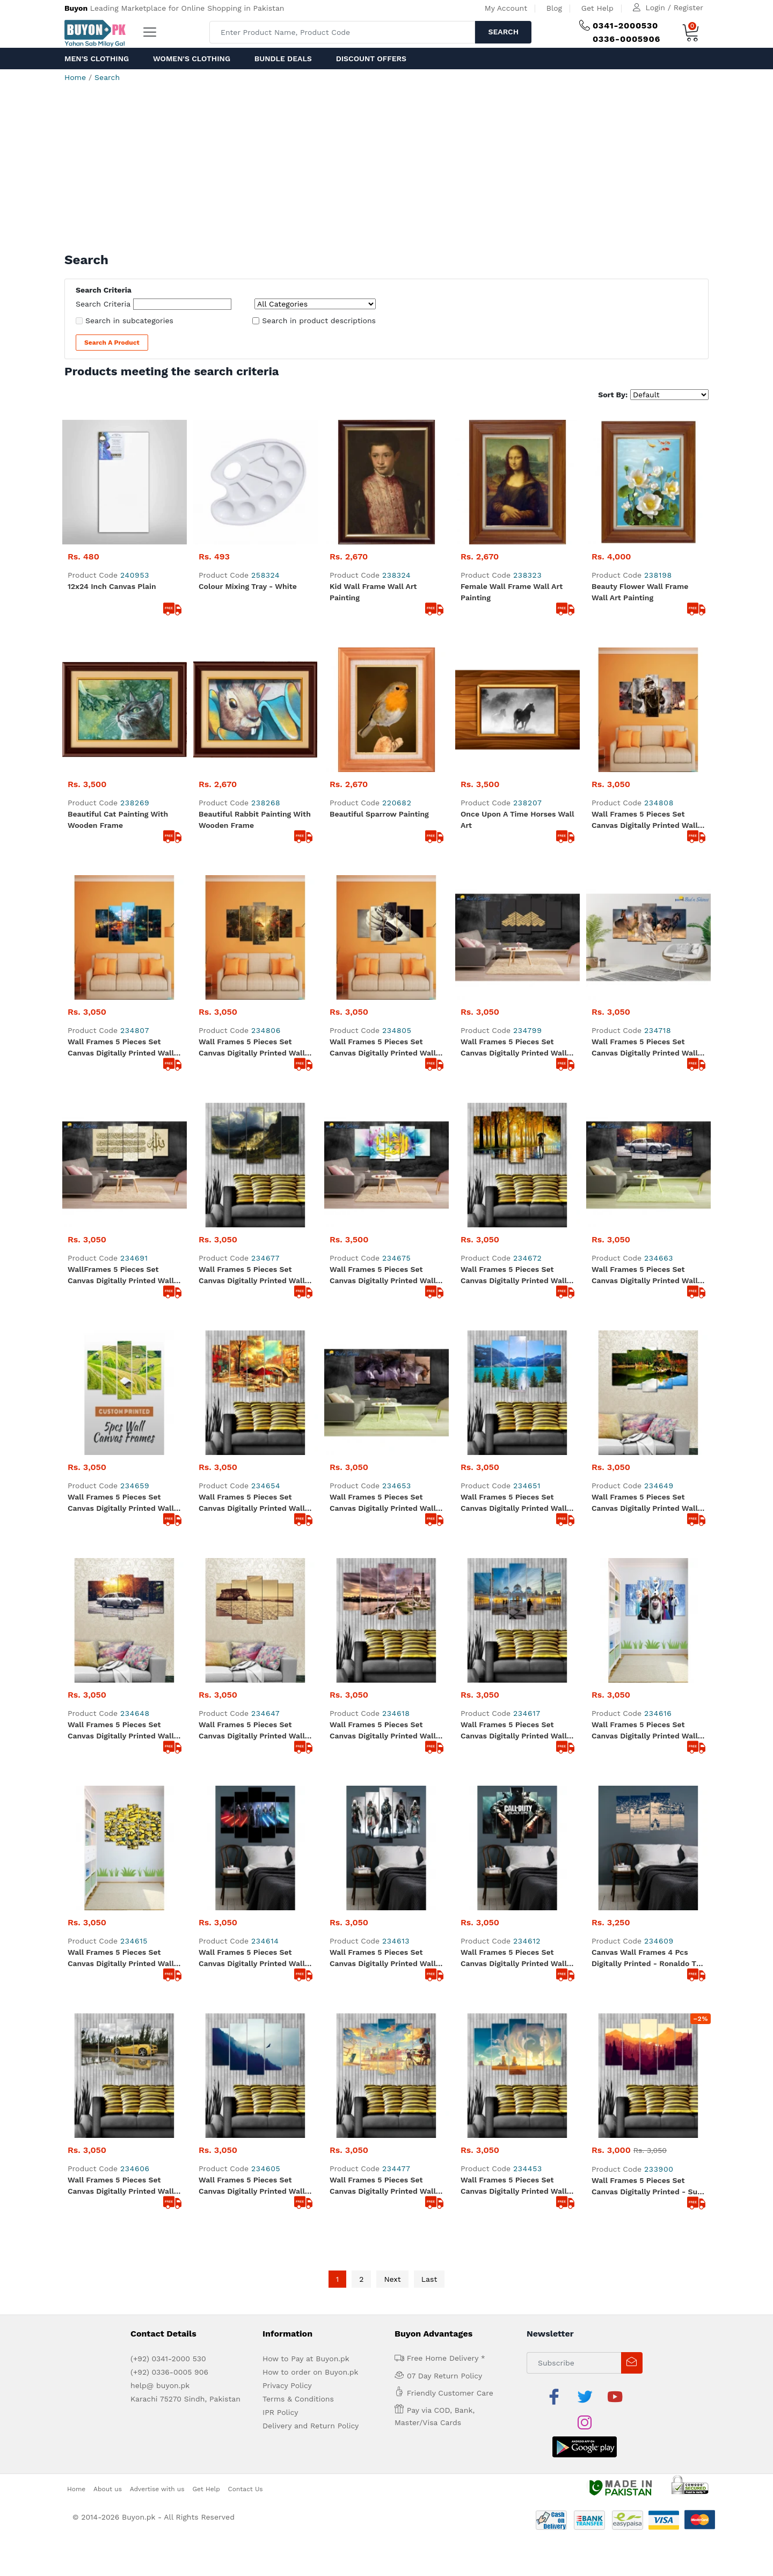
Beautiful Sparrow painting (379, 814)
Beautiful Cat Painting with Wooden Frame (118, 819)
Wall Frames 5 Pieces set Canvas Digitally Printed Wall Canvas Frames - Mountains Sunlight (252, 1275)
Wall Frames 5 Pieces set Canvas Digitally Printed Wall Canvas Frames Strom (252, 1048)
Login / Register (674, 7)
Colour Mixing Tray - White (248, 586)
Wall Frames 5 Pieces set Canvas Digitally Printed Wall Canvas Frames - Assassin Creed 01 (383, 1834)
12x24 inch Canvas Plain (112, 586)
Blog (554, 8)
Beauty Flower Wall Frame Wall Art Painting (640, 592)
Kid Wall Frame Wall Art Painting (373, 592)
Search (503, 31)
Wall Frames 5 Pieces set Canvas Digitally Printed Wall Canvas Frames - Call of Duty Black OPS (515, 1834)
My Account (506, 8)
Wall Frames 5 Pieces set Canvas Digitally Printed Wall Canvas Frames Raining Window (121, 1048)
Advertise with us (157, 2213)
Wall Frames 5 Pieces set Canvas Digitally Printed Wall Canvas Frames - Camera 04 (383, 1048)
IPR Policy (280, 2163)
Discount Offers (371, 58)
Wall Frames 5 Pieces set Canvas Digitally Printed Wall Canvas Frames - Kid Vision (383, 1937)
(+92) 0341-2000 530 (168, 2109)
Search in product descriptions (319, 320)
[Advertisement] (386, 172)
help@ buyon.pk (159, 2136)
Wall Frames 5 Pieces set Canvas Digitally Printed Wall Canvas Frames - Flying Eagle (253, 1937)
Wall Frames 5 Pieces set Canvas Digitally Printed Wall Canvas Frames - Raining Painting (514, 1275)
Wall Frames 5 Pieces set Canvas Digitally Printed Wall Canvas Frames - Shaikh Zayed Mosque (517, 1606)
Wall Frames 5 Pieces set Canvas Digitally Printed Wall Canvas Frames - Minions (121, 1834)
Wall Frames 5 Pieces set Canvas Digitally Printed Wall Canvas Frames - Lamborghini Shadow (123, 1937)
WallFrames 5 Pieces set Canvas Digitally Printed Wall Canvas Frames (121, 1275)
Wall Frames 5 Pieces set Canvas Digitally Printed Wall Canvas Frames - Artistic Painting (252, 1503)
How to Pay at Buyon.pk (305, 2109)
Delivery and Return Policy (310, 2176)
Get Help (597, 8)
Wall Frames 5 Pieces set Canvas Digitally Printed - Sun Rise (647, 1937)
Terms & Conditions (298, 2149)
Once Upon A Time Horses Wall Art (517, 819)
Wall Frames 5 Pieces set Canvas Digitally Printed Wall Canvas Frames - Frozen (645, 1606)
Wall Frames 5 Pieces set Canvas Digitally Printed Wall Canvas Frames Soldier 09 (645, 820)
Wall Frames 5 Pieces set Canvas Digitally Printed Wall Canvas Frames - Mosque (383, 1606)
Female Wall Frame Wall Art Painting (512, 592)
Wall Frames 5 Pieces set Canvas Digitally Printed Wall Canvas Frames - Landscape (121, 1503)
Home (75, 77)
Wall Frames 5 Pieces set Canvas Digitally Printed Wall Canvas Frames (514, 1048)
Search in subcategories (129, 320)
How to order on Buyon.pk (310, 2123)
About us (107, 2213)
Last (429, 2030)
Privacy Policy (287, 2136)
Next (392, 2030)
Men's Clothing (96, 58)
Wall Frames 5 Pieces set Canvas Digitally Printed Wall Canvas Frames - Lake (514, 1503)
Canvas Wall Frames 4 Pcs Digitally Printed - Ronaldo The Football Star (648, 1834)
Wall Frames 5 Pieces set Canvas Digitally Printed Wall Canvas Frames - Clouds (514, 1937)
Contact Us (245, 2213)
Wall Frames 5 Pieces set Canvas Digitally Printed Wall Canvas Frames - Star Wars (252, 1834)
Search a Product (112, 342)
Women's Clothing (191, 58)
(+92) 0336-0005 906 (169, 2123)
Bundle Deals (283, 58)
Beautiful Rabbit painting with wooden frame (255, 819)
